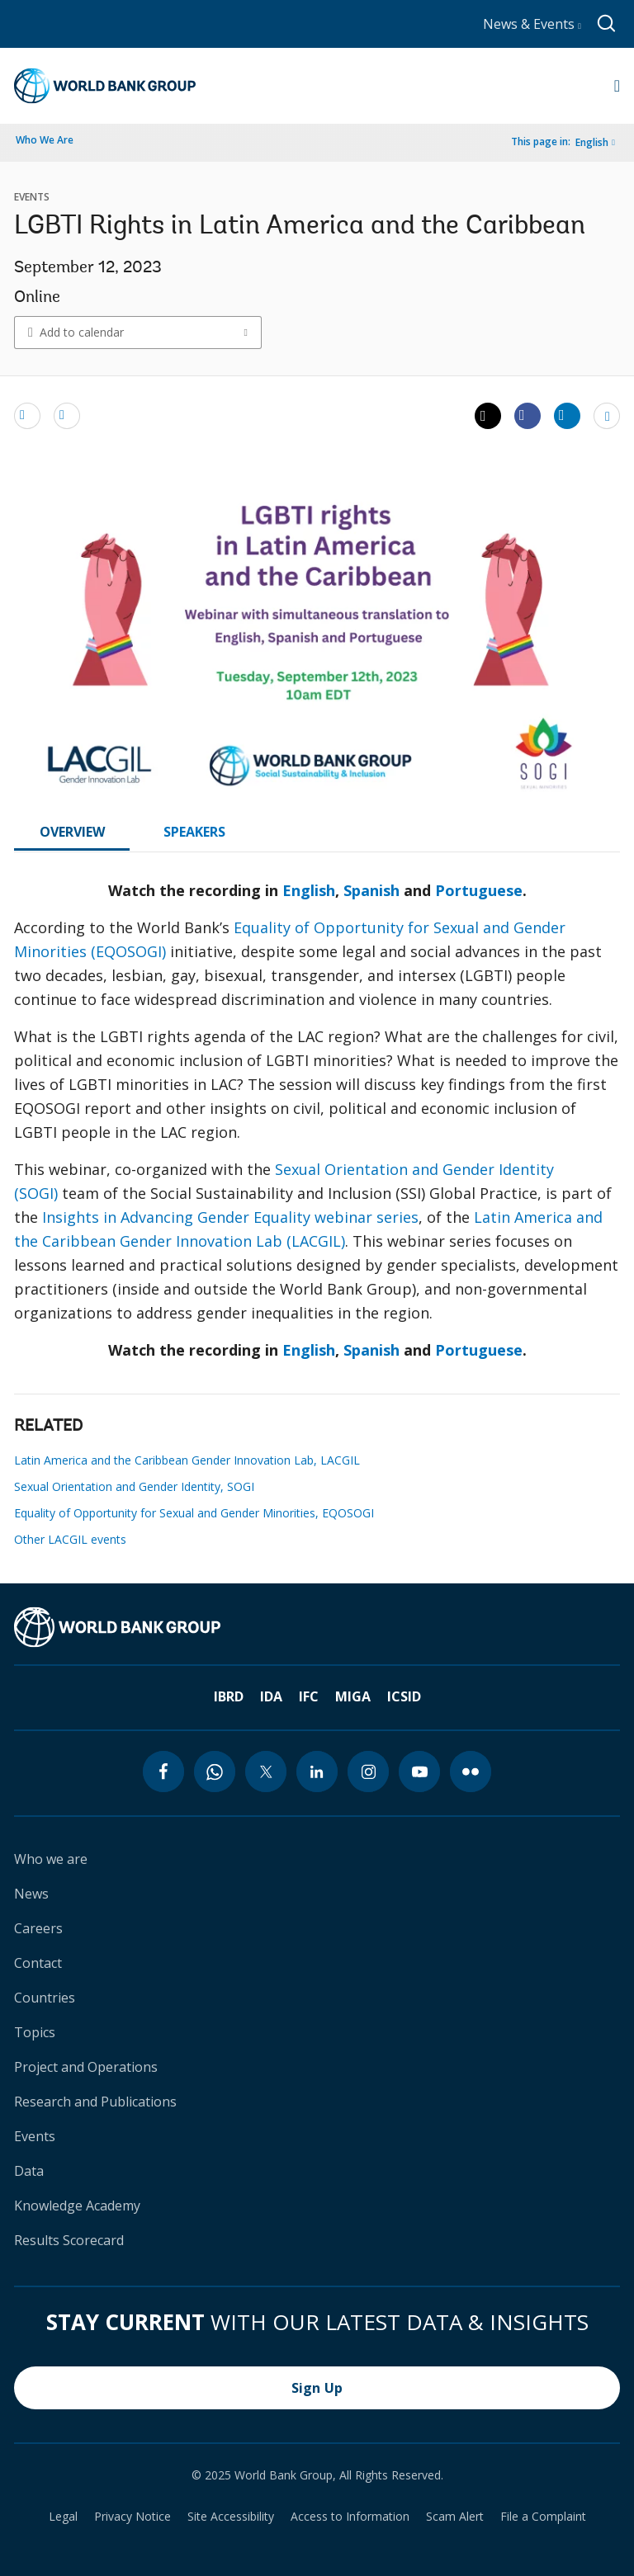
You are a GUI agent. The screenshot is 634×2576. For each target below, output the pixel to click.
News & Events (532, 24)
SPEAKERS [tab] (194, 832)
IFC (309, 1696)
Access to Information (350, 2516)
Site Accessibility (230, 2516)
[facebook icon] (163, 1771)
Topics (34, 2032)
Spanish (371, 890)
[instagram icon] (368, 1771)
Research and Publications (95, 2101)
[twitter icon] (265, 1771)
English (591, 142)
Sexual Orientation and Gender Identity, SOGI (134, 1486)
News (31, 1894)
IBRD (229, 1696)
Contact (38, 1963)
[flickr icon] (470, 1771)
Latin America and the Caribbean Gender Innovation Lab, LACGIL (187, 1460)
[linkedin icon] (317, 1771)
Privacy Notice (132, 2516)
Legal (63, 2516)
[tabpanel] (317, 1127)
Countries (44, 1998)
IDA (271, 1696)
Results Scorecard (69, 2240)
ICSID (404, 1696)
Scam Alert (455, 2516)
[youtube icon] (419, 1771)
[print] (66, 415)
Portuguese (479, 890)
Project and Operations (86, 2067)
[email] (27, 415)
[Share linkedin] (567, 415)
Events (34, 2136)
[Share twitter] (488, 415)
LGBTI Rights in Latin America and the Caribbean (299, 227)
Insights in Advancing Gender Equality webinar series (230, 1217)
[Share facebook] (527, 415)
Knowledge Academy (77, 2205)
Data (29, 2171)
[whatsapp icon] (214, 1771)
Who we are (51, 1859)
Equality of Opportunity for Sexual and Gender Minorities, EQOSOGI (194, 1513)
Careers (38, 1928)
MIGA (353, 1696)
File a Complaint (543, 2516)
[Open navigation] (617, 85)
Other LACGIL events (70, 1539)
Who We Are (44, 140)
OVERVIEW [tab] (72, 832)
